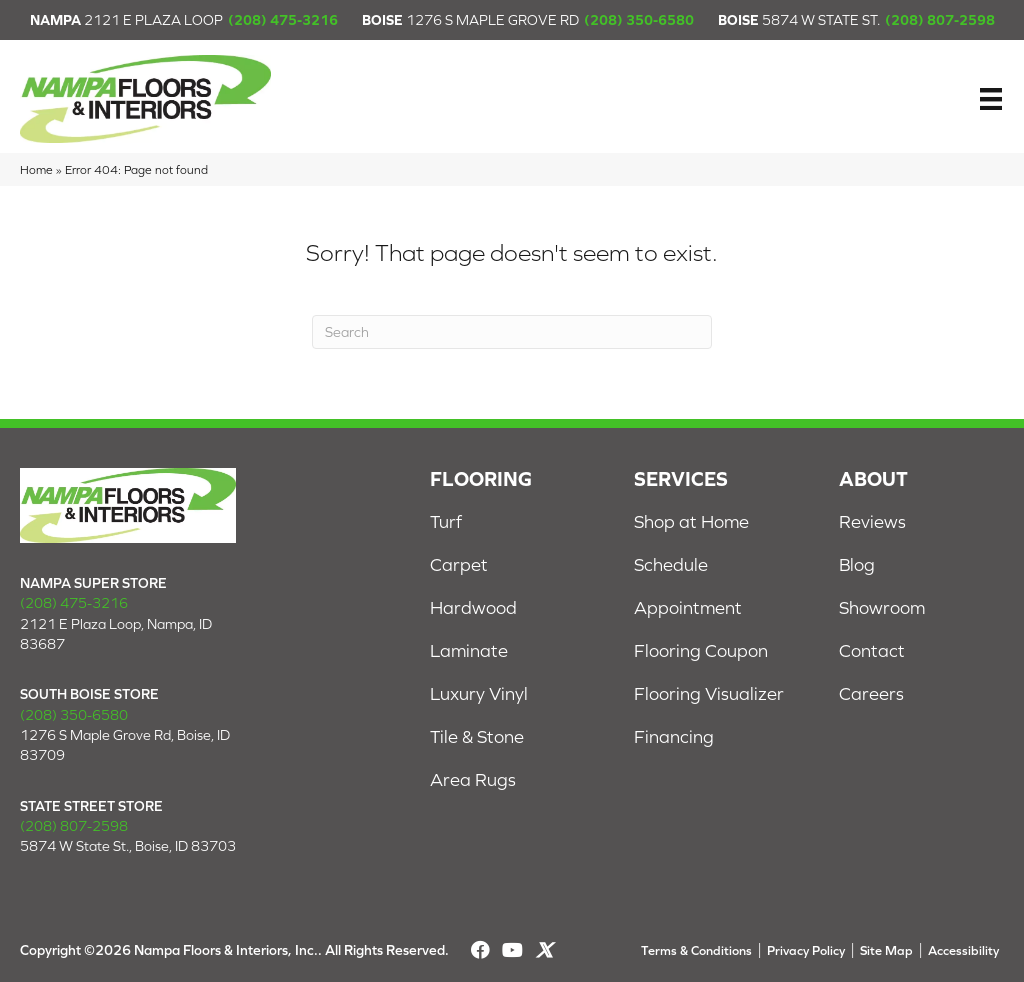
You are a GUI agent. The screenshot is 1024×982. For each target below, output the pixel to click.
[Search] (512, 332)
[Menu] (991, 99)
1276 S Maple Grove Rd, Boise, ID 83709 (125, 745)
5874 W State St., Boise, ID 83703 (128, 846)
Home (36, 169)
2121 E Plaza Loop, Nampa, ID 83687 (116, 634)
